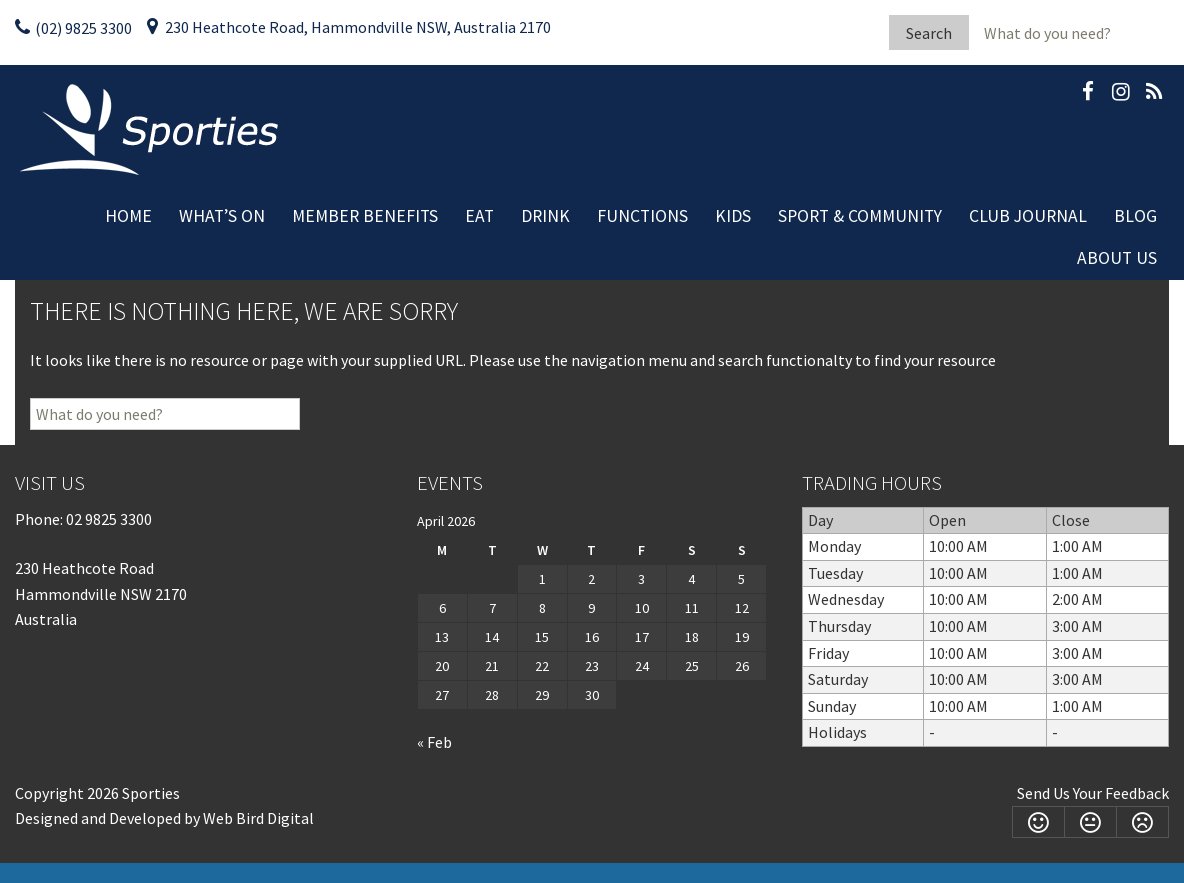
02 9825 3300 (109, 519)
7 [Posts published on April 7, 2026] (492, 608)
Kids (733, 216)
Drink (545, 216)
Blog (1135, 216)
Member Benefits (365, 216)
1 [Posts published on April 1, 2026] (542, 579)
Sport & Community (860, 216)
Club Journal (1028, 216)
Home (128, 216)
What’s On (222, 216)
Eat (479, 216)
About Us (1117, 258)
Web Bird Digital (258, 818)
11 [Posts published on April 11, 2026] (692, 608)
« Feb (434, 742)
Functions (642, 216)
